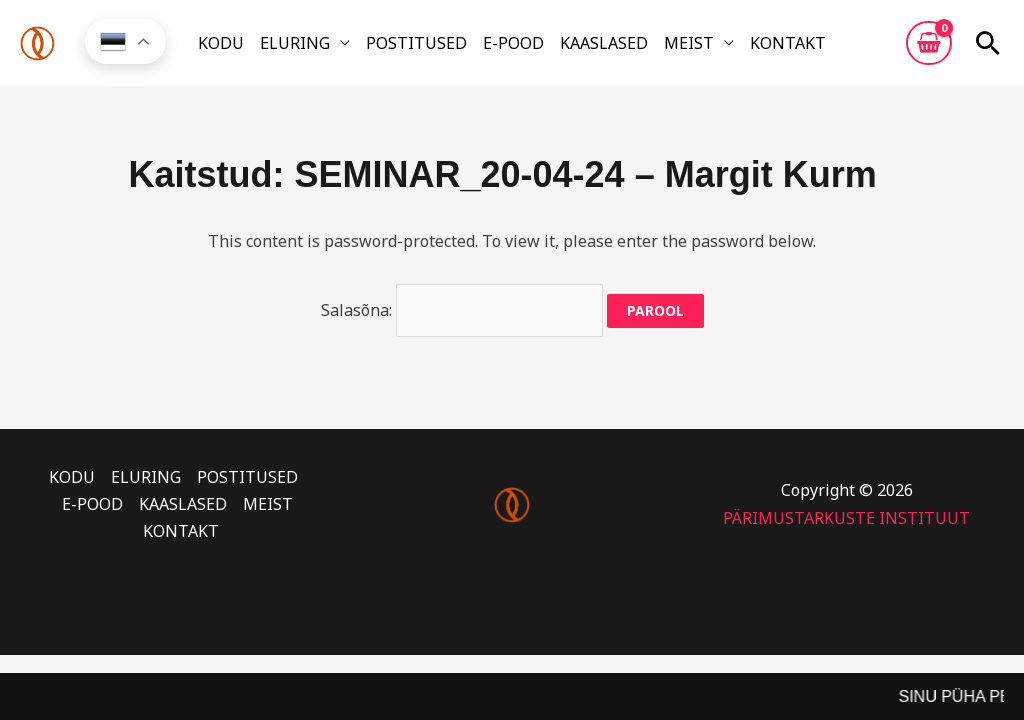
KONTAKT (788, 43)
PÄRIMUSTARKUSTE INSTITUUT (846, 518)
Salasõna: (462, 310)
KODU (221, 43)
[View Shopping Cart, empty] (929, 43)
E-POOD (513, 43)
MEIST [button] (689, 43)
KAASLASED (604, 43)
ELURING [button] (295, 43)
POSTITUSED (416, 43)
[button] (988, 43)
